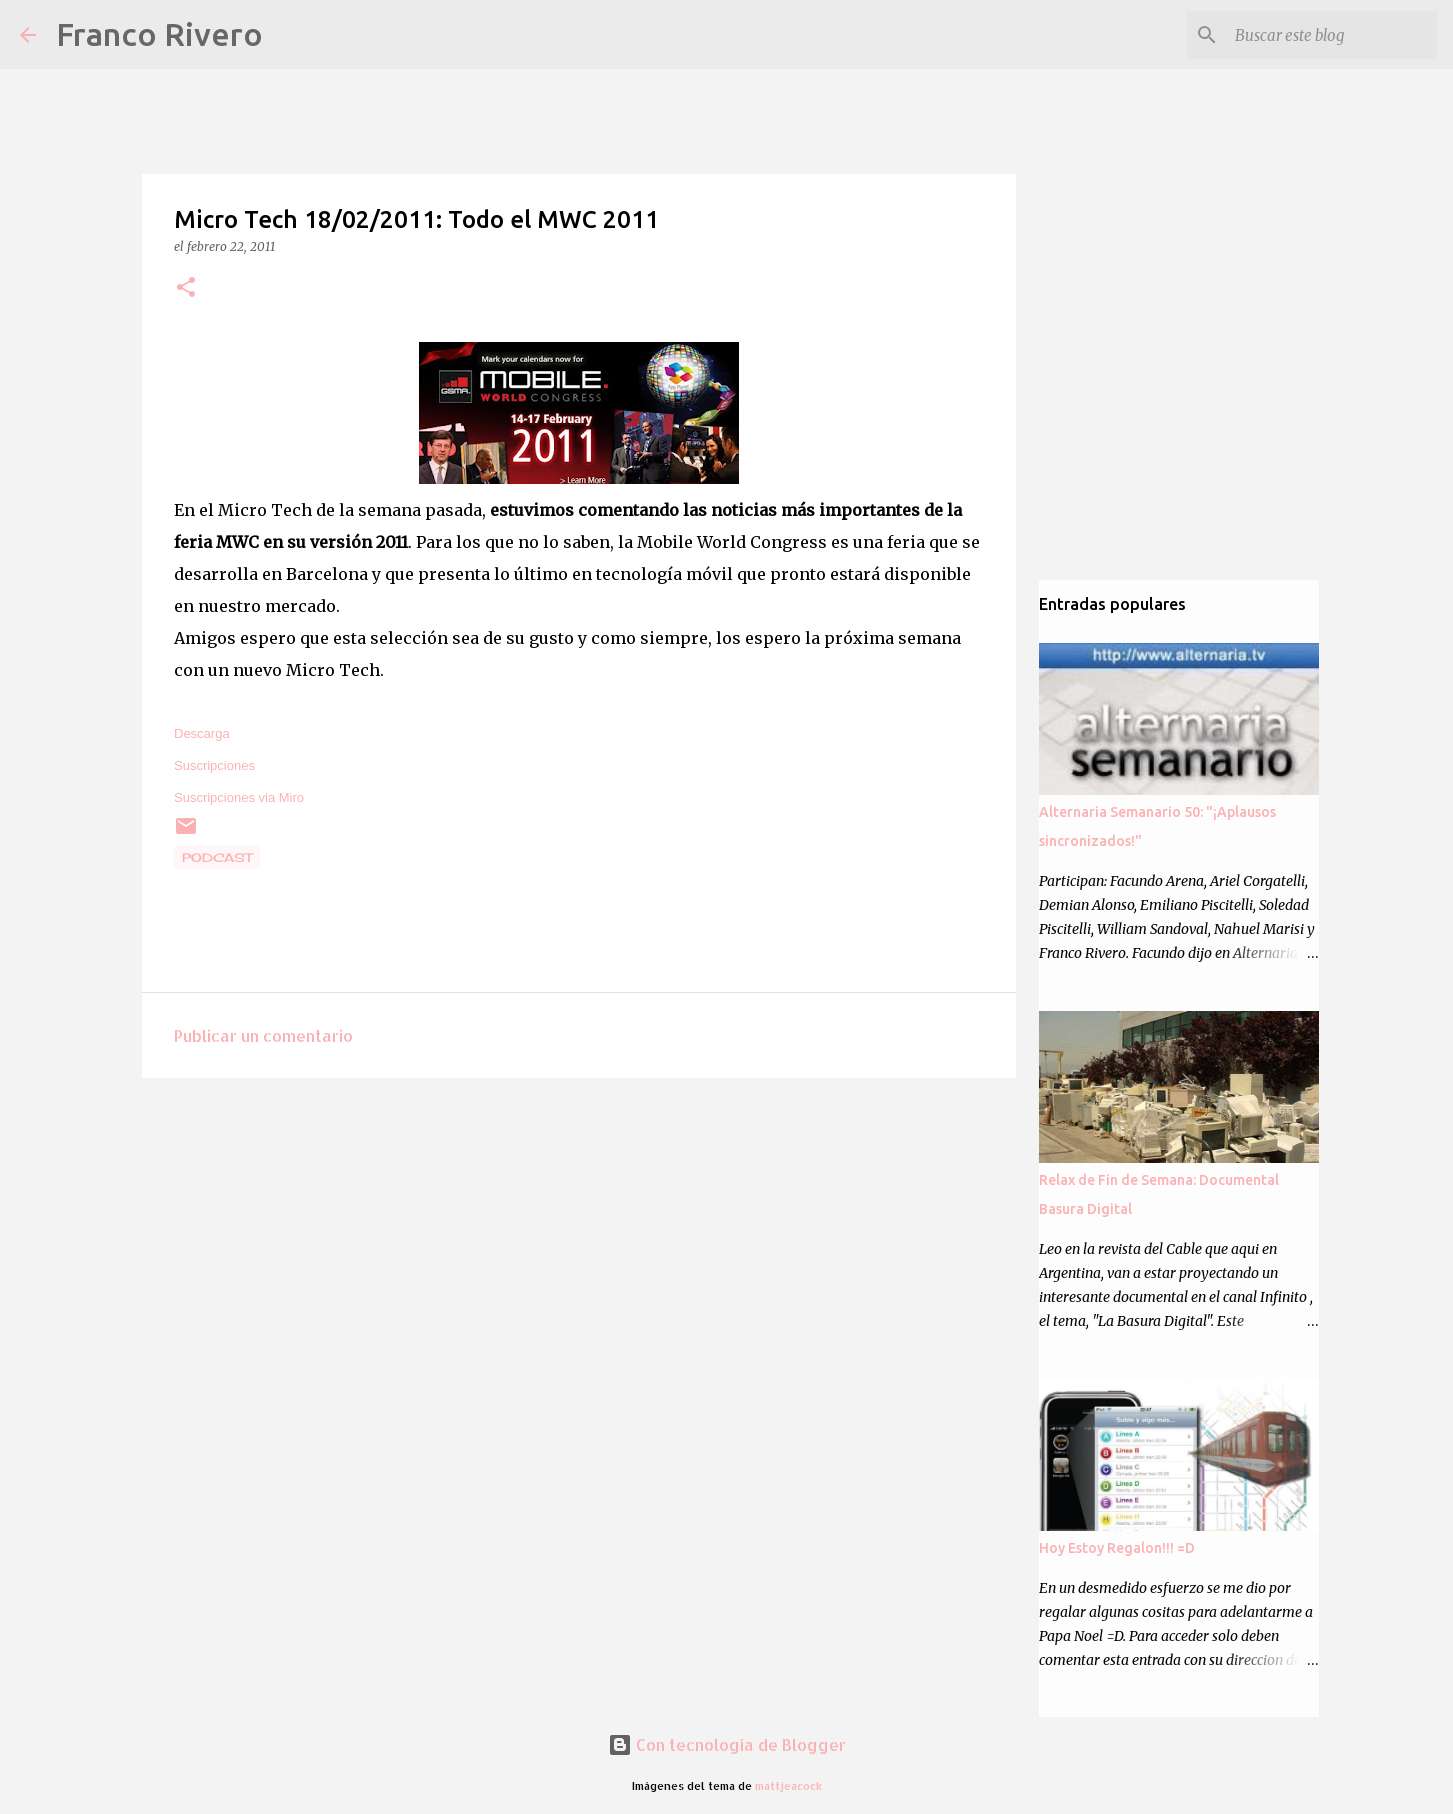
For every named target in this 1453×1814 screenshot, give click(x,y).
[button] (186, 288)
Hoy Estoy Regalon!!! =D (1117, 1548)
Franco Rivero (159, 34)
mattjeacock (788, 1785)
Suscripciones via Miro (239, 797)
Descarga (202, 733)
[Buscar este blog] (1332, 35)
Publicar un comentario (263, 1035)
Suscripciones (214, 765)
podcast (217, 857)
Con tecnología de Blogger (727, 1744)
